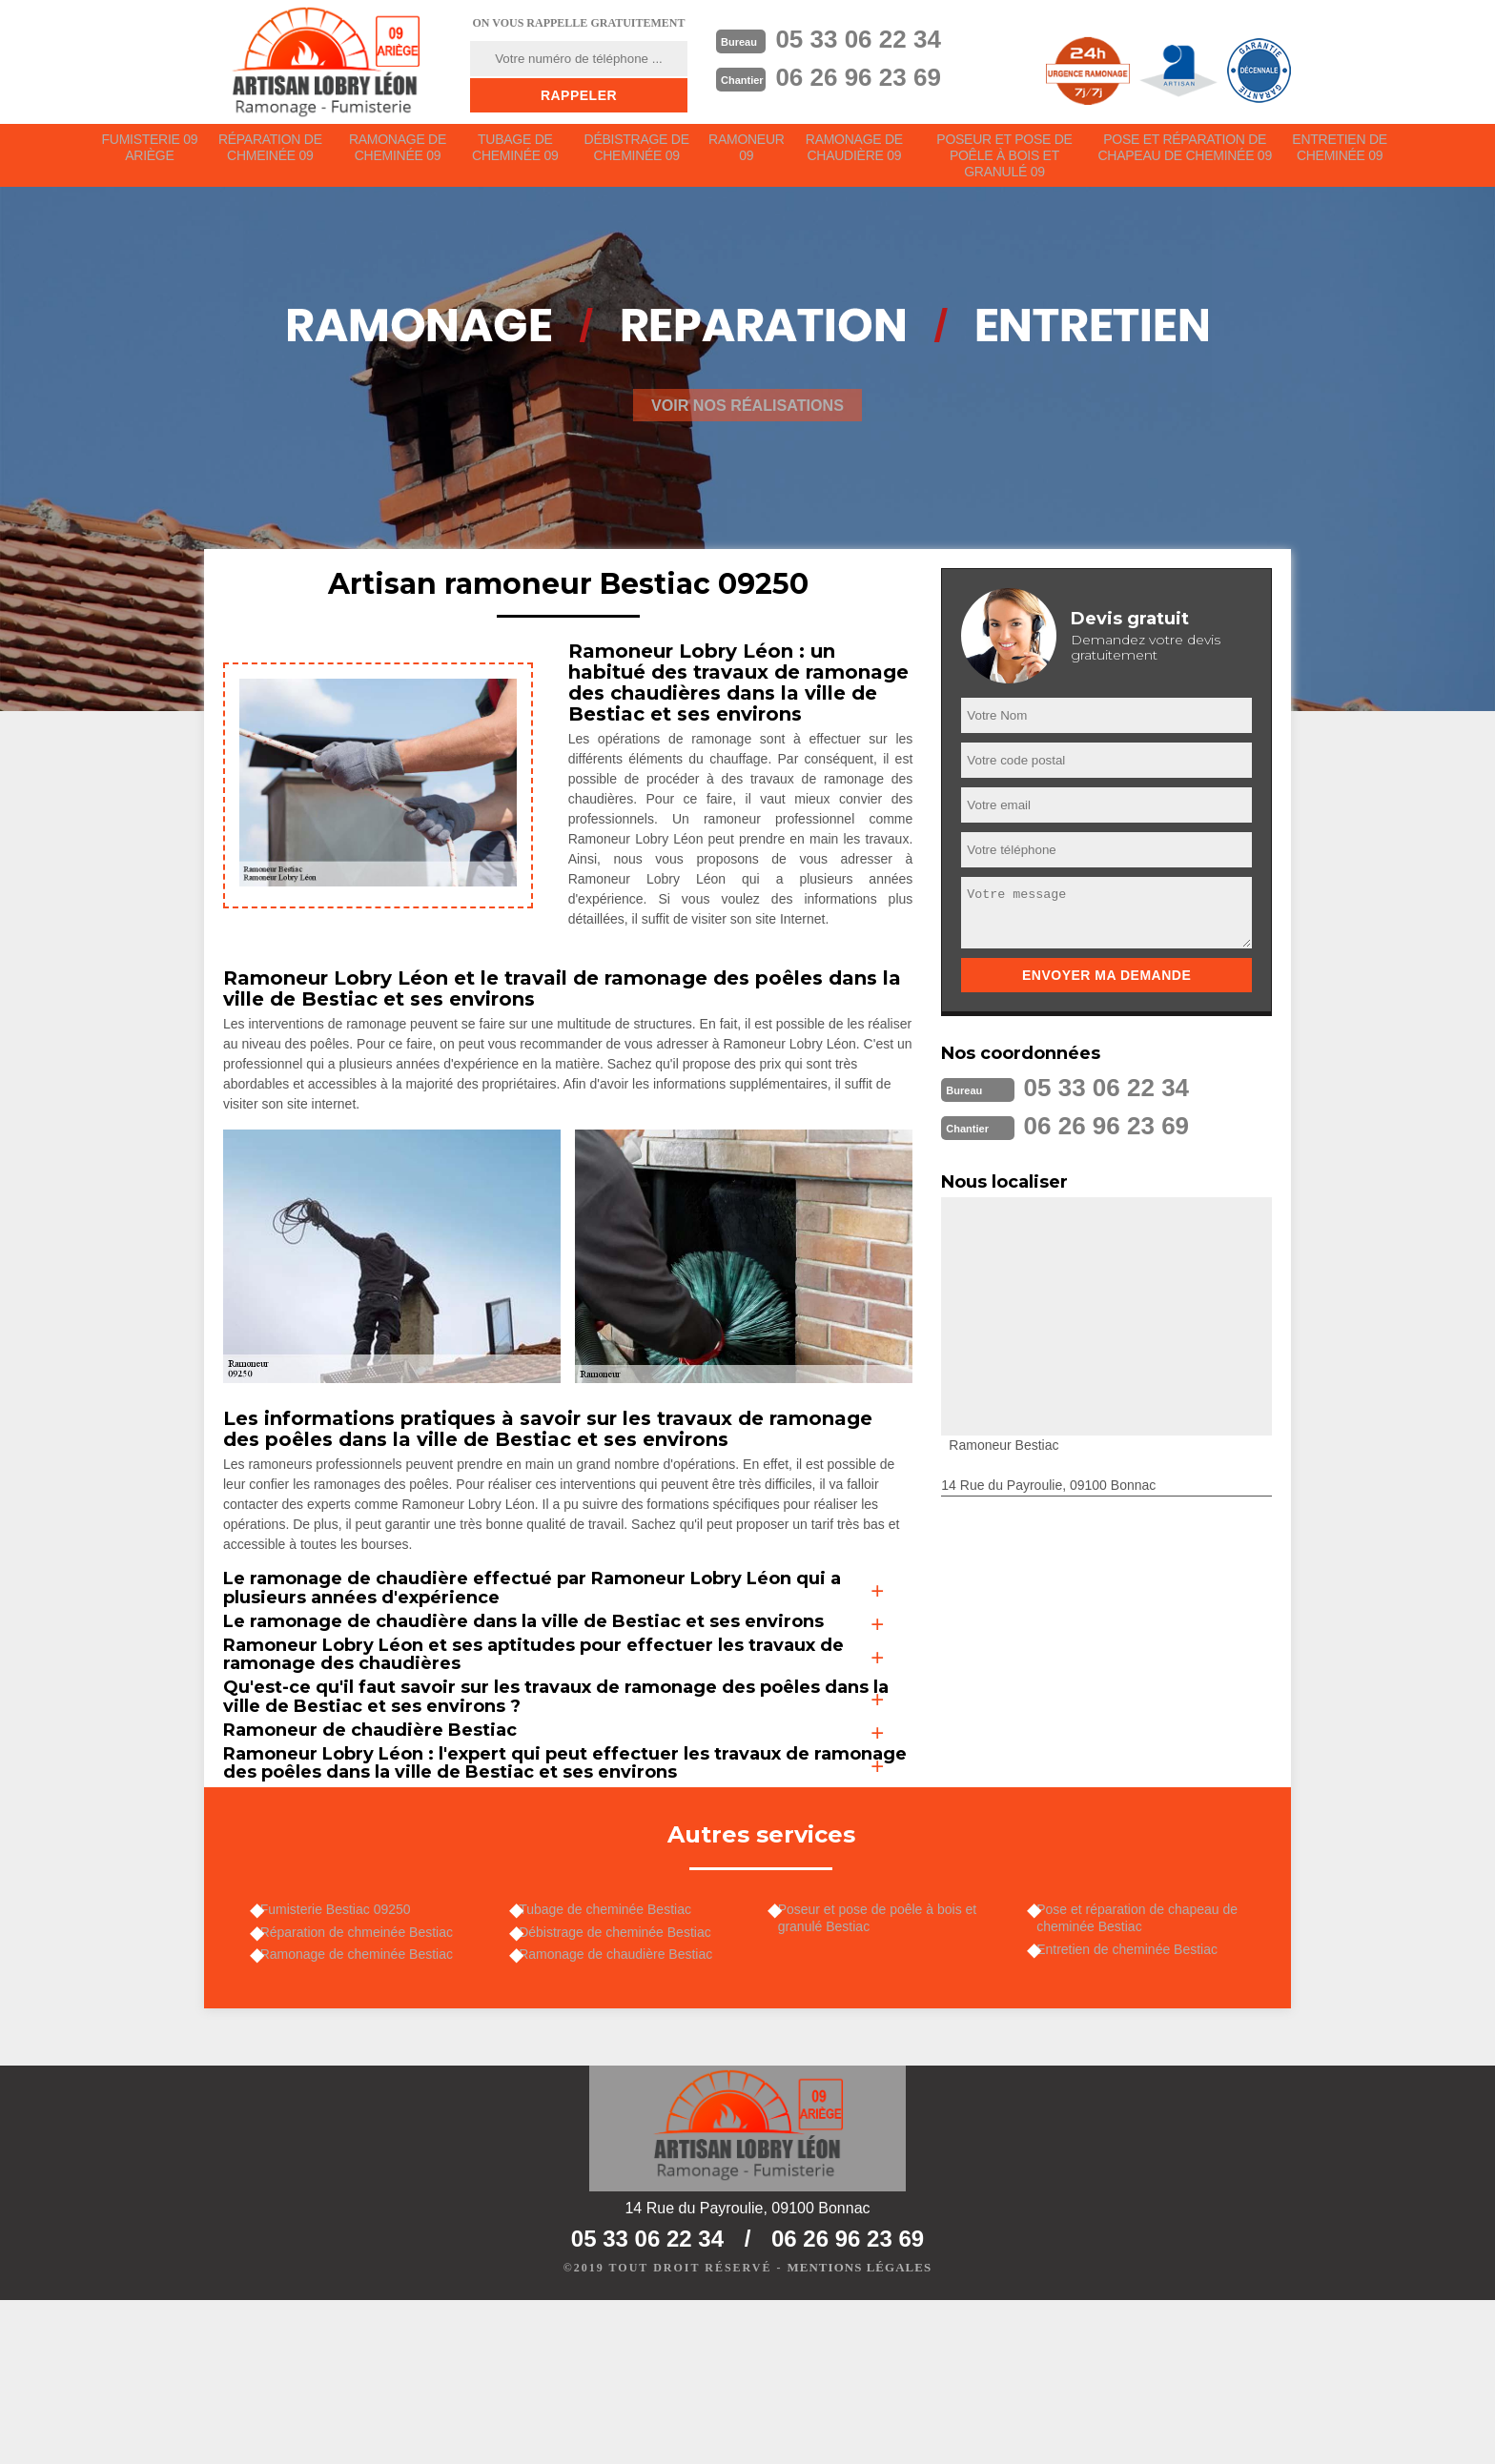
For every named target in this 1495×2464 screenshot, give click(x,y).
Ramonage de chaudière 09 (859, 154)
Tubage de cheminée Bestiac (614, 2056)
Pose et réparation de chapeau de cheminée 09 (1185, 154)
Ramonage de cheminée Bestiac (365, 2110)
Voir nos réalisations (747, 418)
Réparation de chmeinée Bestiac (365, 2082)
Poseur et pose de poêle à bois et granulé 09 (1008, 162)
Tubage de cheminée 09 (517, 154)
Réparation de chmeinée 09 (270, 154)
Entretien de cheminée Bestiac (1136, 2100)
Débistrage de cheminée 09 (638, 154)
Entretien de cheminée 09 (1340, 154)
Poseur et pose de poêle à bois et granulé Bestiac (886, 2064)
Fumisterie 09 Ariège (149, 154)
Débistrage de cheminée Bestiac (624, 2082)
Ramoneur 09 (750, 154)
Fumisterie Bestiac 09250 (344, 2056)
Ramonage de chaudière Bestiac (625, 2110)
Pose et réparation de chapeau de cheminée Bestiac (1146, 2064)
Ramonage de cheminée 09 (398, 154)
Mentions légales (859, 2431)
